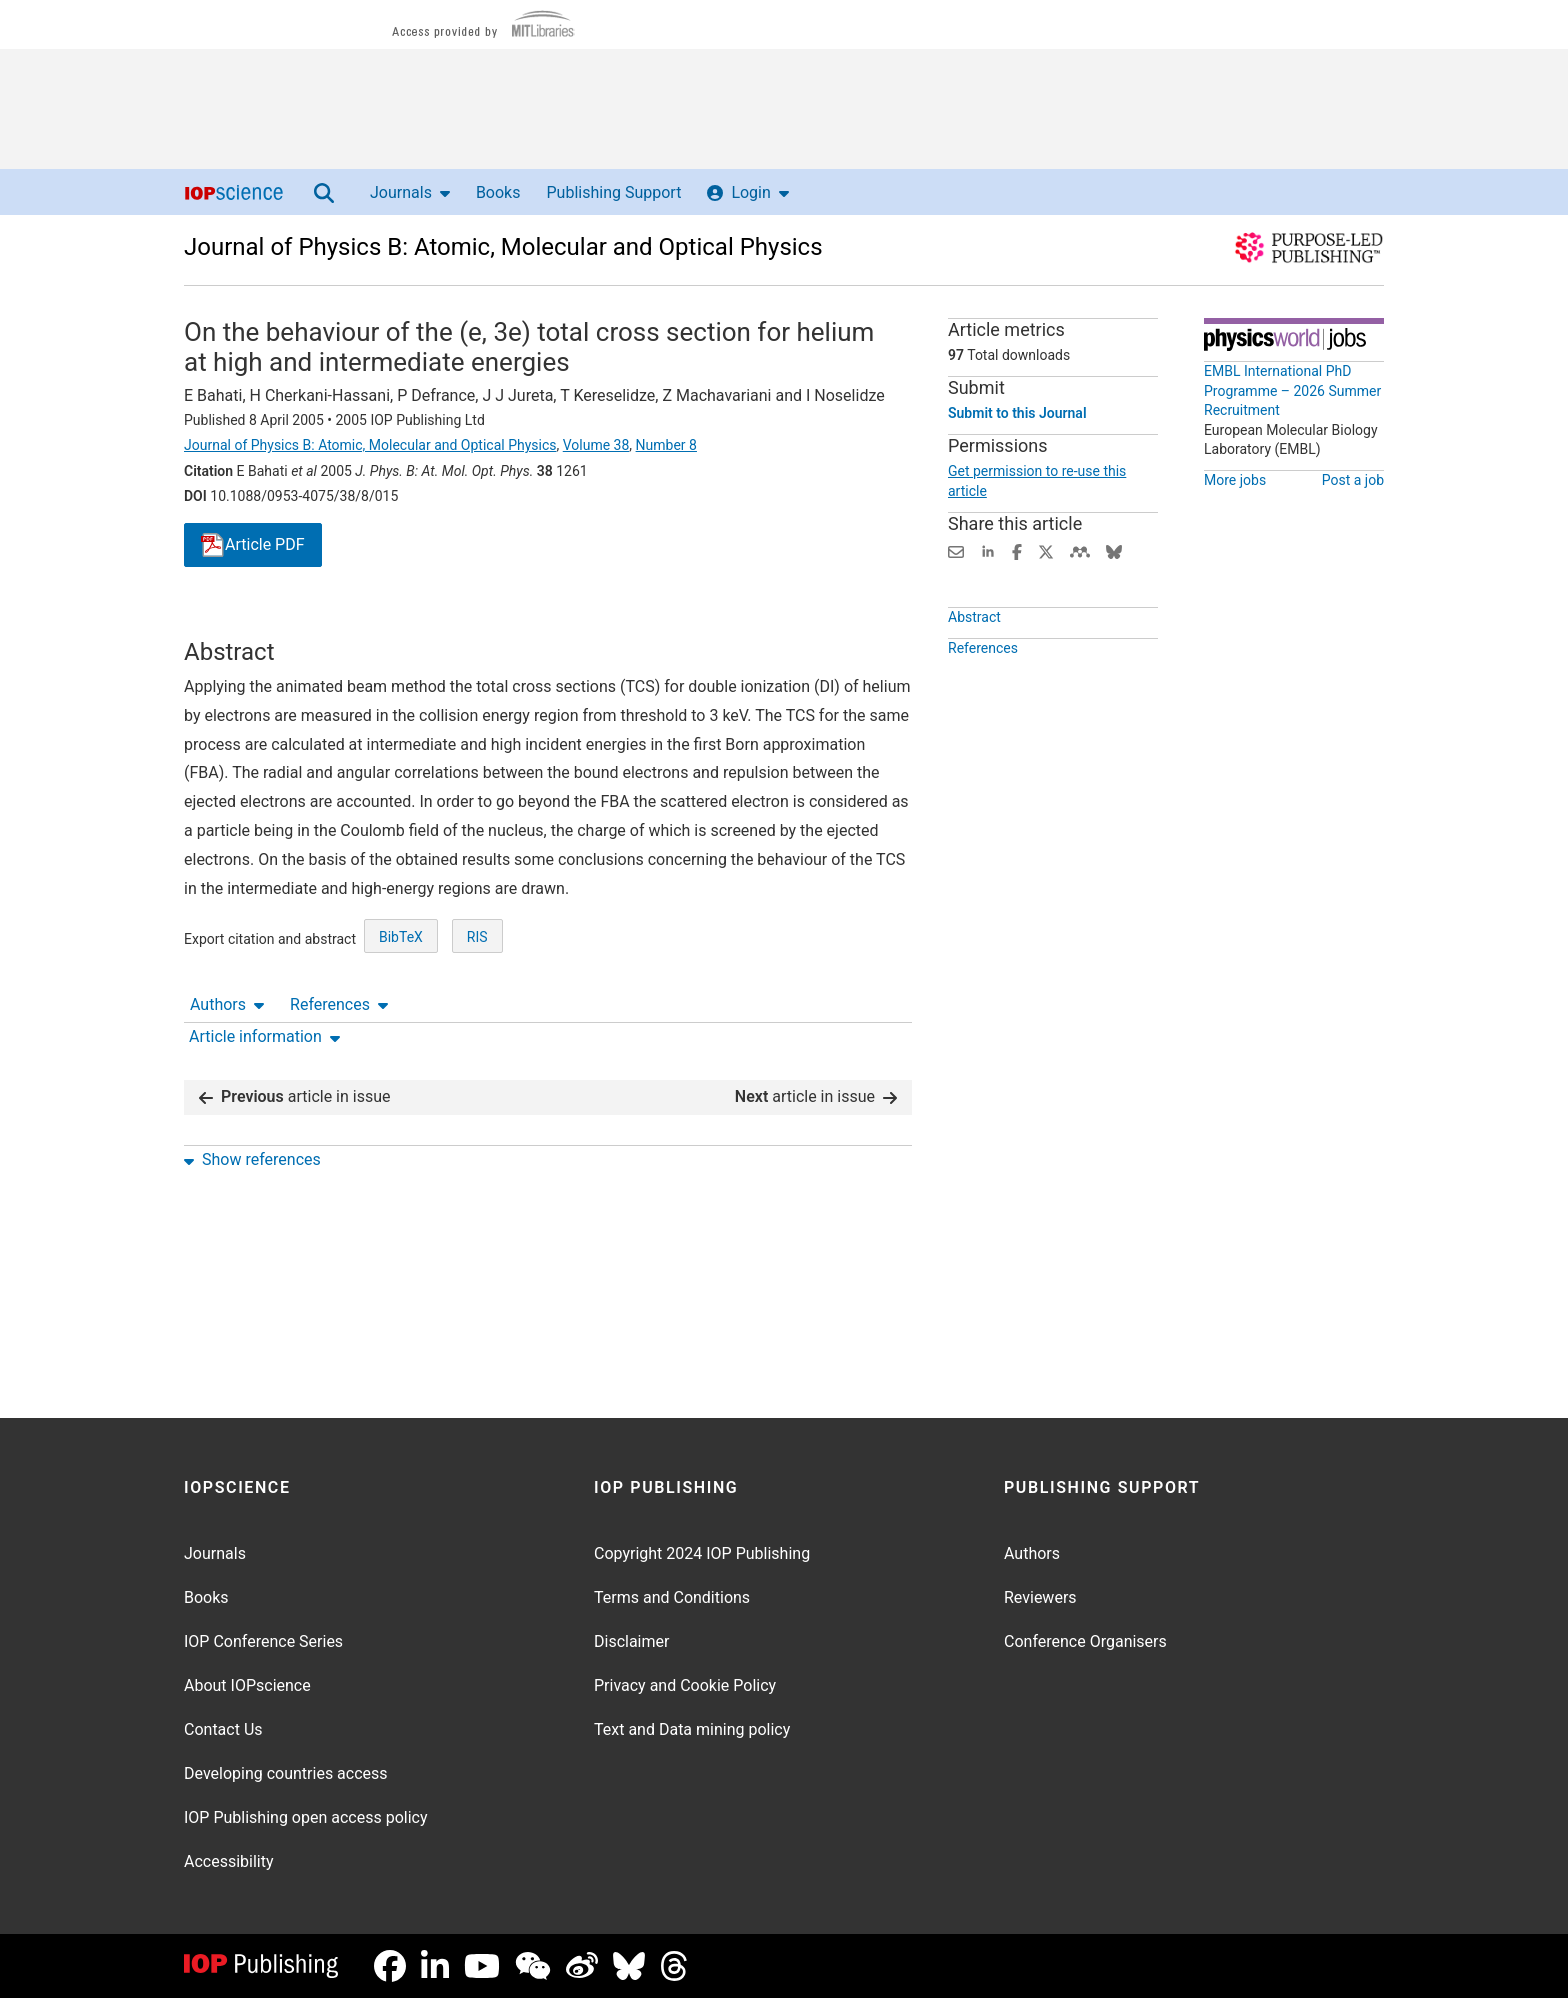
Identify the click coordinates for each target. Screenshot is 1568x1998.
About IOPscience (247, 1685)
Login (747, 192)
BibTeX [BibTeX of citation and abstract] (401, 1011)
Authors (227, 619)
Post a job (1353, 480)
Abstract (974, 663)
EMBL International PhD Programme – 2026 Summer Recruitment (1292, 390)
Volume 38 (596, 445)
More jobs (1235, 480)
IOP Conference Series (263, 1641)
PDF (253, 545)
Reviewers (1040, 1597)
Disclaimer (631, 1641)
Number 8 (666, 445)
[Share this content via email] (956, 550)
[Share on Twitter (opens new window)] (1046, 550)
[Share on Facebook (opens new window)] (1017, 550)
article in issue (295, 1080)
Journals (410, 192)
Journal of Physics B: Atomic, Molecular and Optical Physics (503, 247)
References (339, 619)
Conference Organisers (1085, 1641)
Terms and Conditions (672, 1597)
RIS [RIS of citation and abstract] (477, 1011)
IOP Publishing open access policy (306, 1817)
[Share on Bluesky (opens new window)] (1114, 550)
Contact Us (223, 1729)
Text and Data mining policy (692, 1729)
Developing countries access (286, 1773)
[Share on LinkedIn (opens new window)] (988, 550)
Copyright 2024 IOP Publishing (702, 1553)
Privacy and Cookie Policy (685, 1685)
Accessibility (229, 1861)
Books (498, 192)
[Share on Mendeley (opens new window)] (1080, 550)
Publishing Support (613, 192)
